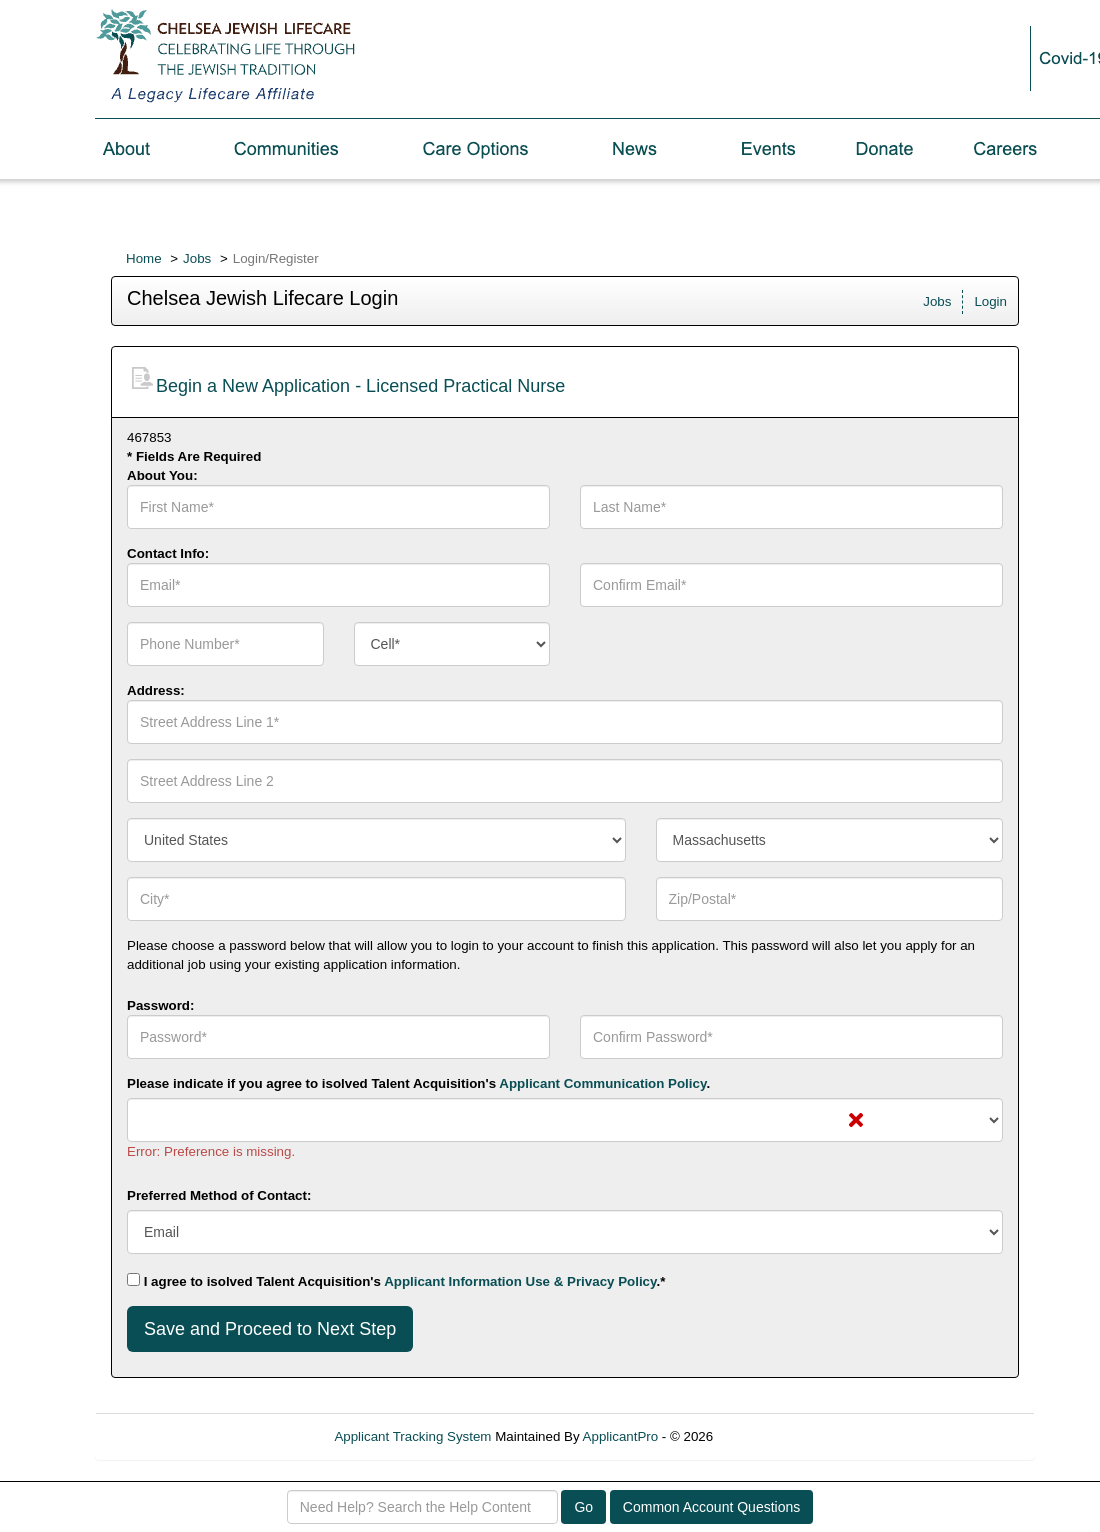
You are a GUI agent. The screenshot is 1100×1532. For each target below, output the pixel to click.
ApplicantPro (621, 1436)
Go (583, 1507)
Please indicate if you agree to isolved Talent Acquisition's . (418, 1083)
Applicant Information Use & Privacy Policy (520, 1281)
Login (990, 301)
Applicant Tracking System (412, 1436)
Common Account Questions (711, 1507)
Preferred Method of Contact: (219, 1195)
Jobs (197, 258)
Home (144, 258)
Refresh (772, 1436)
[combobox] (452, 644)
